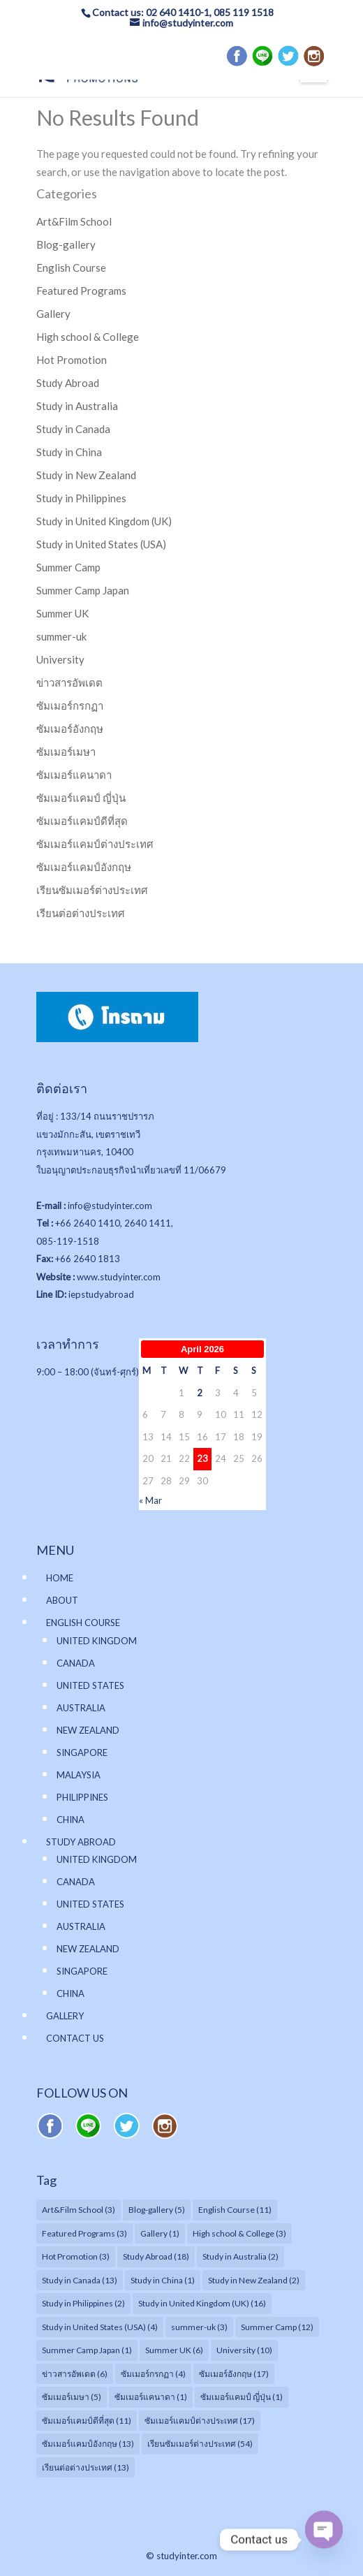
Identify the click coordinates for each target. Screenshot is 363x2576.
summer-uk (61, 636)
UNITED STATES (90, 1685)
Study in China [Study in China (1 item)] (163, 2280)
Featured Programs (81, 290)
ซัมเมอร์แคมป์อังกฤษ (83, 867)
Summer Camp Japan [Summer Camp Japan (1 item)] (87, 2350)
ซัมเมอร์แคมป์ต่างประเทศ (95, 843)
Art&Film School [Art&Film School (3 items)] (78, 2209)
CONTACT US (75, 2038)
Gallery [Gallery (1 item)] (159, 2233)
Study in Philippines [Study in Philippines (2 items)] (83, 2303)
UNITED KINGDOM (97, 1640)
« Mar (150, 1500)
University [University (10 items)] (244, 2350)
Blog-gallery (66, 244)
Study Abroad (67, 382)
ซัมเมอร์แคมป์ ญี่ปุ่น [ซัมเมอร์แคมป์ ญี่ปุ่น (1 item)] (241, 2397)
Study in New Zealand (86, 475)
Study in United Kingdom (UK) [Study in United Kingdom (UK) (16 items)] (202, 2303)
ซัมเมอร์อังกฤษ (69, 728)
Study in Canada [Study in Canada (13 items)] (79, 2280)
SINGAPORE (82, 1752)
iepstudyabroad (101, 1294)
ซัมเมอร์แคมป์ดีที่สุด (82, 820)
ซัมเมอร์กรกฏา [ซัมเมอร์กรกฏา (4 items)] (153, 2374)
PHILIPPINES (82, 1797)
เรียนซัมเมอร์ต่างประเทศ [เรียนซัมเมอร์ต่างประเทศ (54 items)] (200, 2443)
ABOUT (62, 1600)
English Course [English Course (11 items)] (235, 2209)
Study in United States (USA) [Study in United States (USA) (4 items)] (100, 2327)
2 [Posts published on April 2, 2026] (199, 1392)
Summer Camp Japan (82, 590)
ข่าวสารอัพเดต (69, 682)
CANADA (76, 1663)
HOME (59, 1577)
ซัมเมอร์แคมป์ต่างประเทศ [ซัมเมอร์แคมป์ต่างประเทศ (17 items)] (200, 2420)
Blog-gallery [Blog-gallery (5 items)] (156, 2209)
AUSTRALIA (81, 1707)
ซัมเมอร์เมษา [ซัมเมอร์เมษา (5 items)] (71, 2397)
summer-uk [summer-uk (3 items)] (199, 2327)
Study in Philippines (81, 498)
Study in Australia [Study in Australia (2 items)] (240, 2256)
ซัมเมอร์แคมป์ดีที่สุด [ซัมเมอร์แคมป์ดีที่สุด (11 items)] (86, 2420)
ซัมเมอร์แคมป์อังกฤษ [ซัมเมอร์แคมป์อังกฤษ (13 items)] (88, 2443)
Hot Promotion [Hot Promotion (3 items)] (76, 2256)
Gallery (53, 313)
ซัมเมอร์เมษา (66, 751)
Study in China (69, 452)
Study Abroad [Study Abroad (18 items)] (156, 2256)
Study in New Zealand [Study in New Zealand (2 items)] (253, 2280)
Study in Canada (73, 429)
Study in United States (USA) (101, 544)
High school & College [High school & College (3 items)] (239, 2233)
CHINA (70, 1819)
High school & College (87, 336)
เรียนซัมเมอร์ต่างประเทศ (92, 890)
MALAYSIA (79, 1774)
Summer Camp (68, 567)
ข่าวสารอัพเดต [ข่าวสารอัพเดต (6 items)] (75, 2374)
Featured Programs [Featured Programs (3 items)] (84, 2233)
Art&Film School (74, 221)
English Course (71, 267)
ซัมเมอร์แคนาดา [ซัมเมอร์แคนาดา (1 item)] (150, 2397)
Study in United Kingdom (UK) (104, 521)
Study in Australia (77, 406)
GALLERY (65, 2015)
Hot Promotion (71, 359)
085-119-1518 (67, 1241)
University (60, 659)
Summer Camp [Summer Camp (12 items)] (277, 2327)
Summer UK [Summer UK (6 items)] (174, 2350)
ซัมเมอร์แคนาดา (74, 774)
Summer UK (62, 613)
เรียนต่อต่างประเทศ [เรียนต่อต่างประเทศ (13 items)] (85, 2467)
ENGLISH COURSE (83, 1622)
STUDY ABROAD (81, 1841)
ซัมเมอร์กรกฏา (69, 705)
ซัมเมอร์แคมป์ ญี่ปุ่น (81, 797)
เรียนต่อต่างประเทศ (80, 913)
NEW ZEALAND (88, 1730)
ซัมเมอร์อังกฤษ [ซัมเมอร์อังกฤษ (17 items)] (234, 2374)
